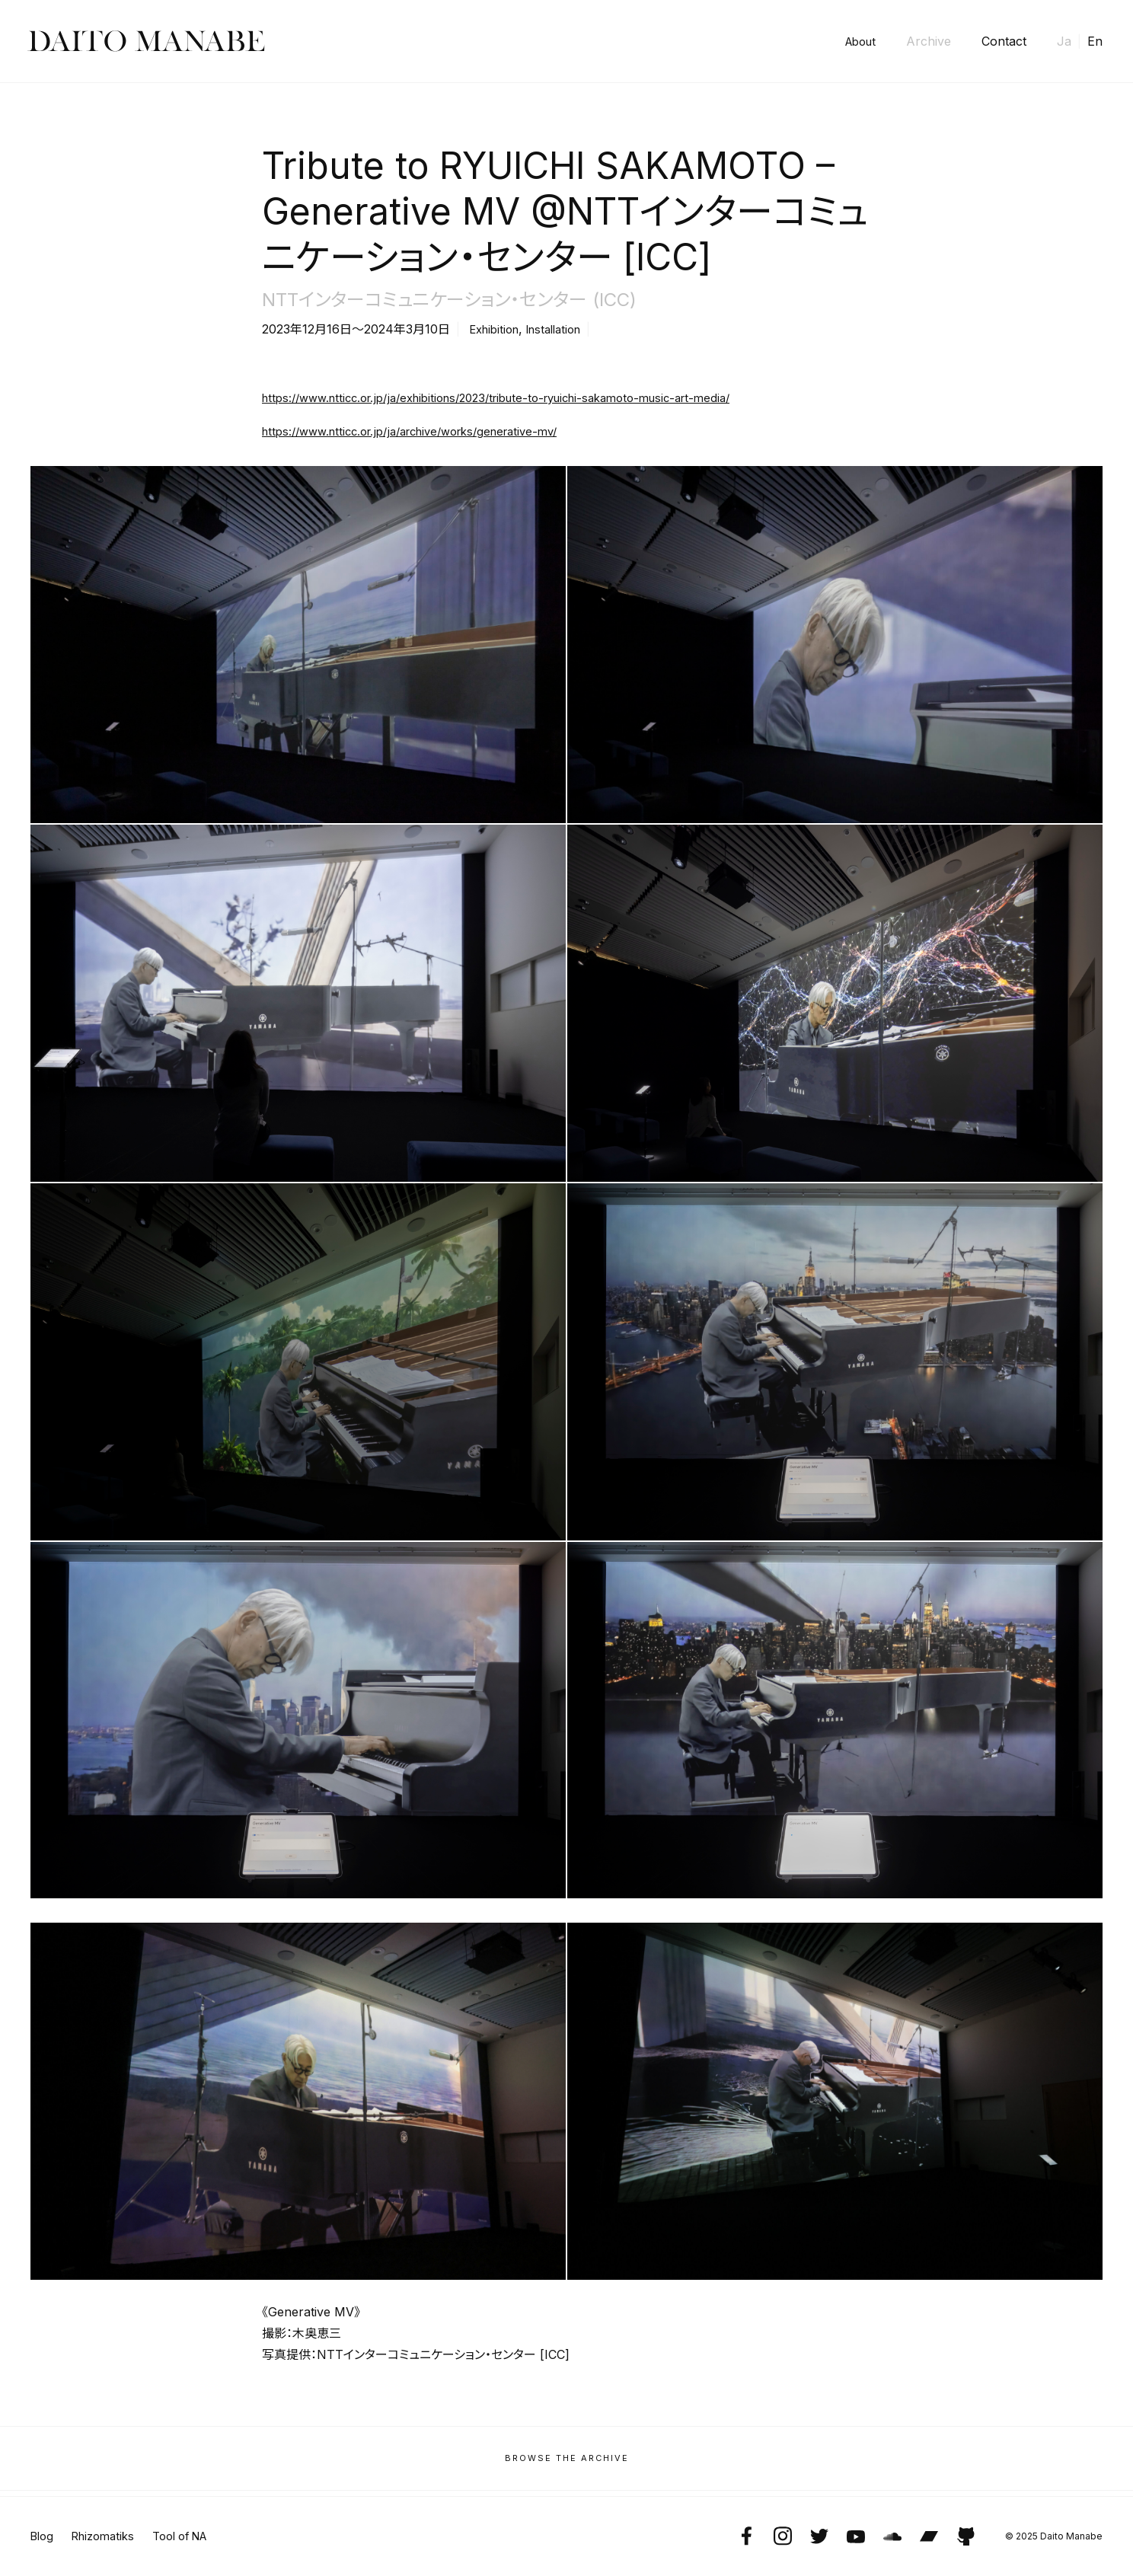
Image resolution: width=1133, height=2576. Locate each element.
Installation (564, 329)
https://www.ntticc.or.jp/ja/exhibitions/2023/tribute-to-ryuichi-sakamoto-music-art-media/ (518, 397)
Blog (43, 2536)
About (858, 41)
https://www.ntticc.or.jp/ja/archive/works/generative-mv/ (424, 431)
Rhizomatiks (109, 2536)
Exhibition (497, 329)
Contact (1003, 41)
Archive (928, 41)
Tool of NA (194, 2536)
